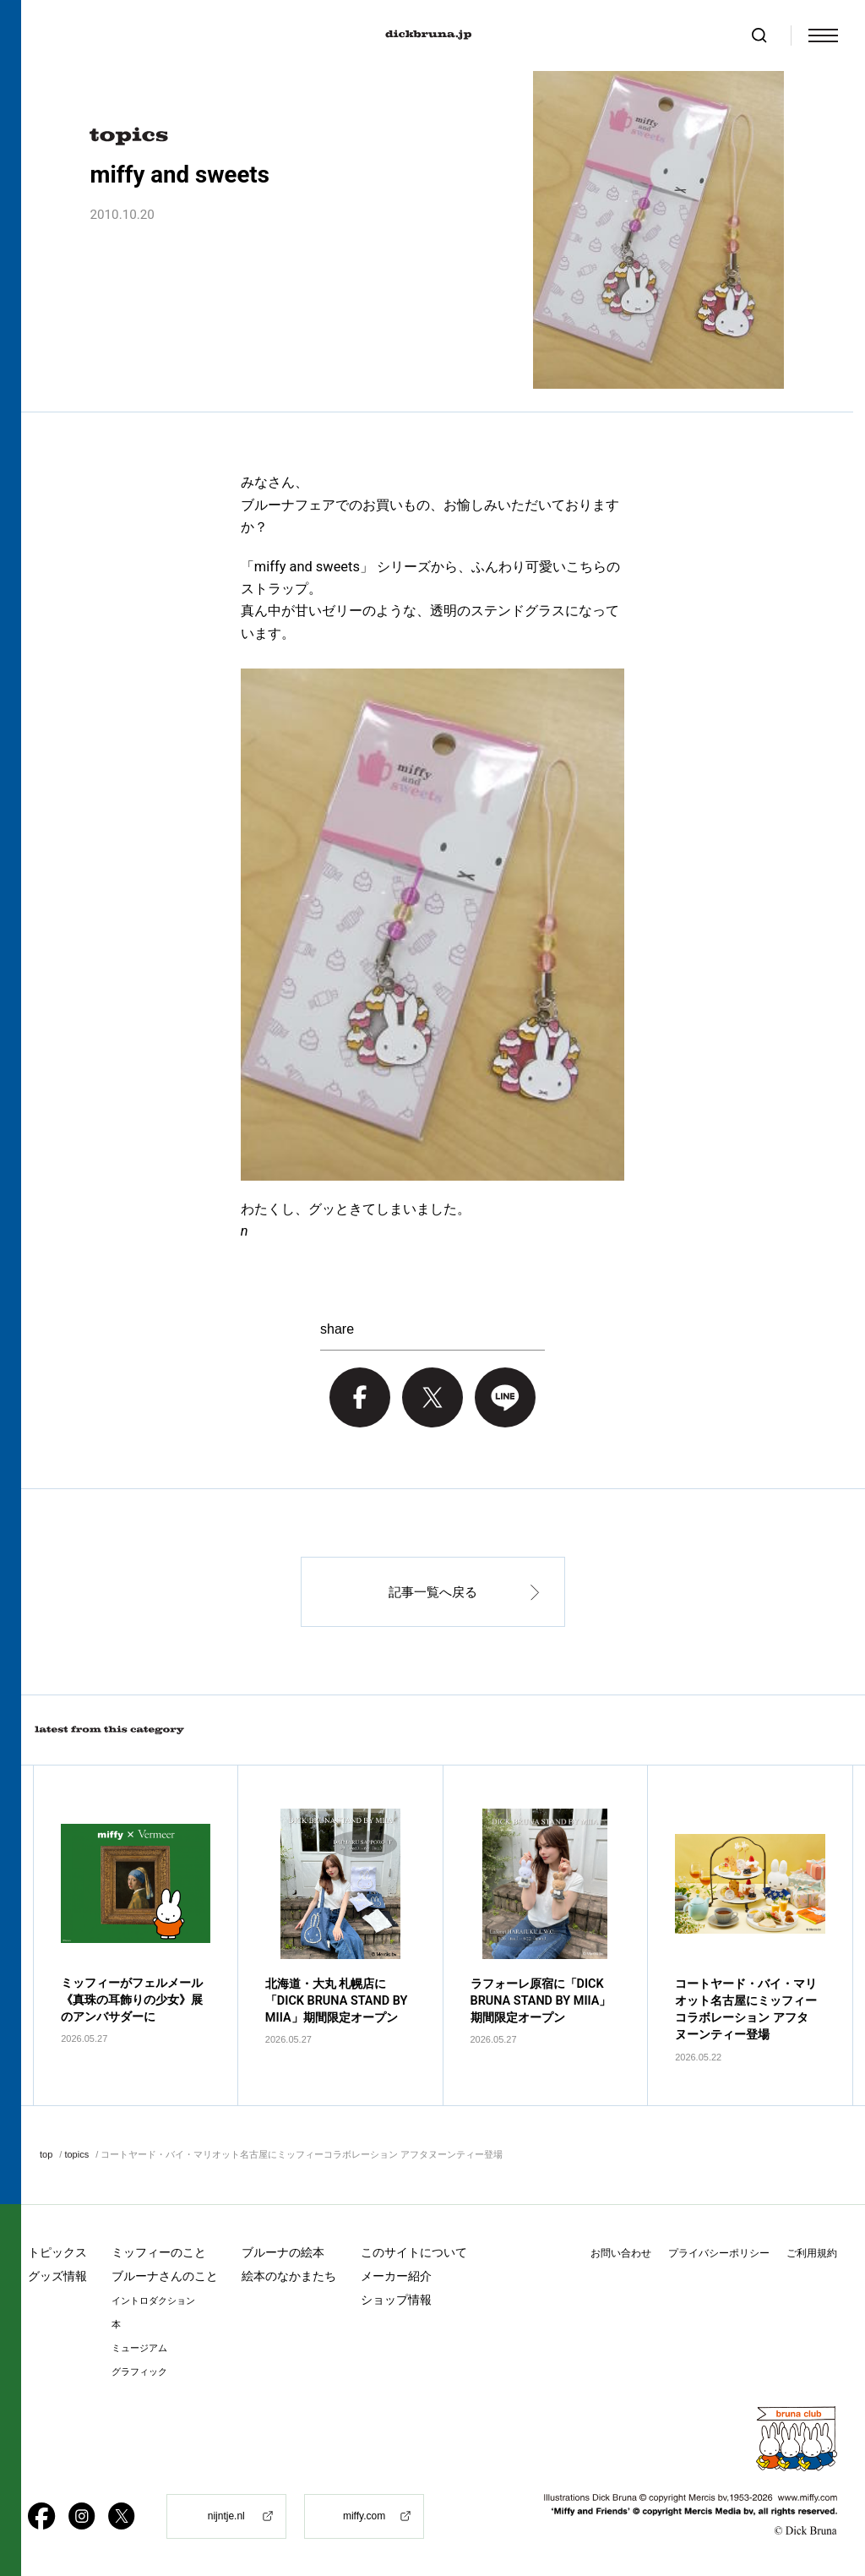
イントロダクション (153, 2300)
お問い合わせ (620, 2253)
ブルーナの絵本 (283, 2252)
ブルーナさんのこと (165, 2276)
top (46, 2154)
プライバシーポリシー (719, 2253)
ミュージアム (139, 2348)
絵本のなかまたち (289, 2276)
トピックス (57, 2252)
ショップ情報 (396, 2299)
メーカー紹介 (396, 2276)
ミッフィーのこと (159, 2252)
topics (76, 2154)
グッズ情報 (57, 2276)
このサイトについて (414, 2252)
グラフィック (139, 2371)
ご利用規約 (811, 2253)
